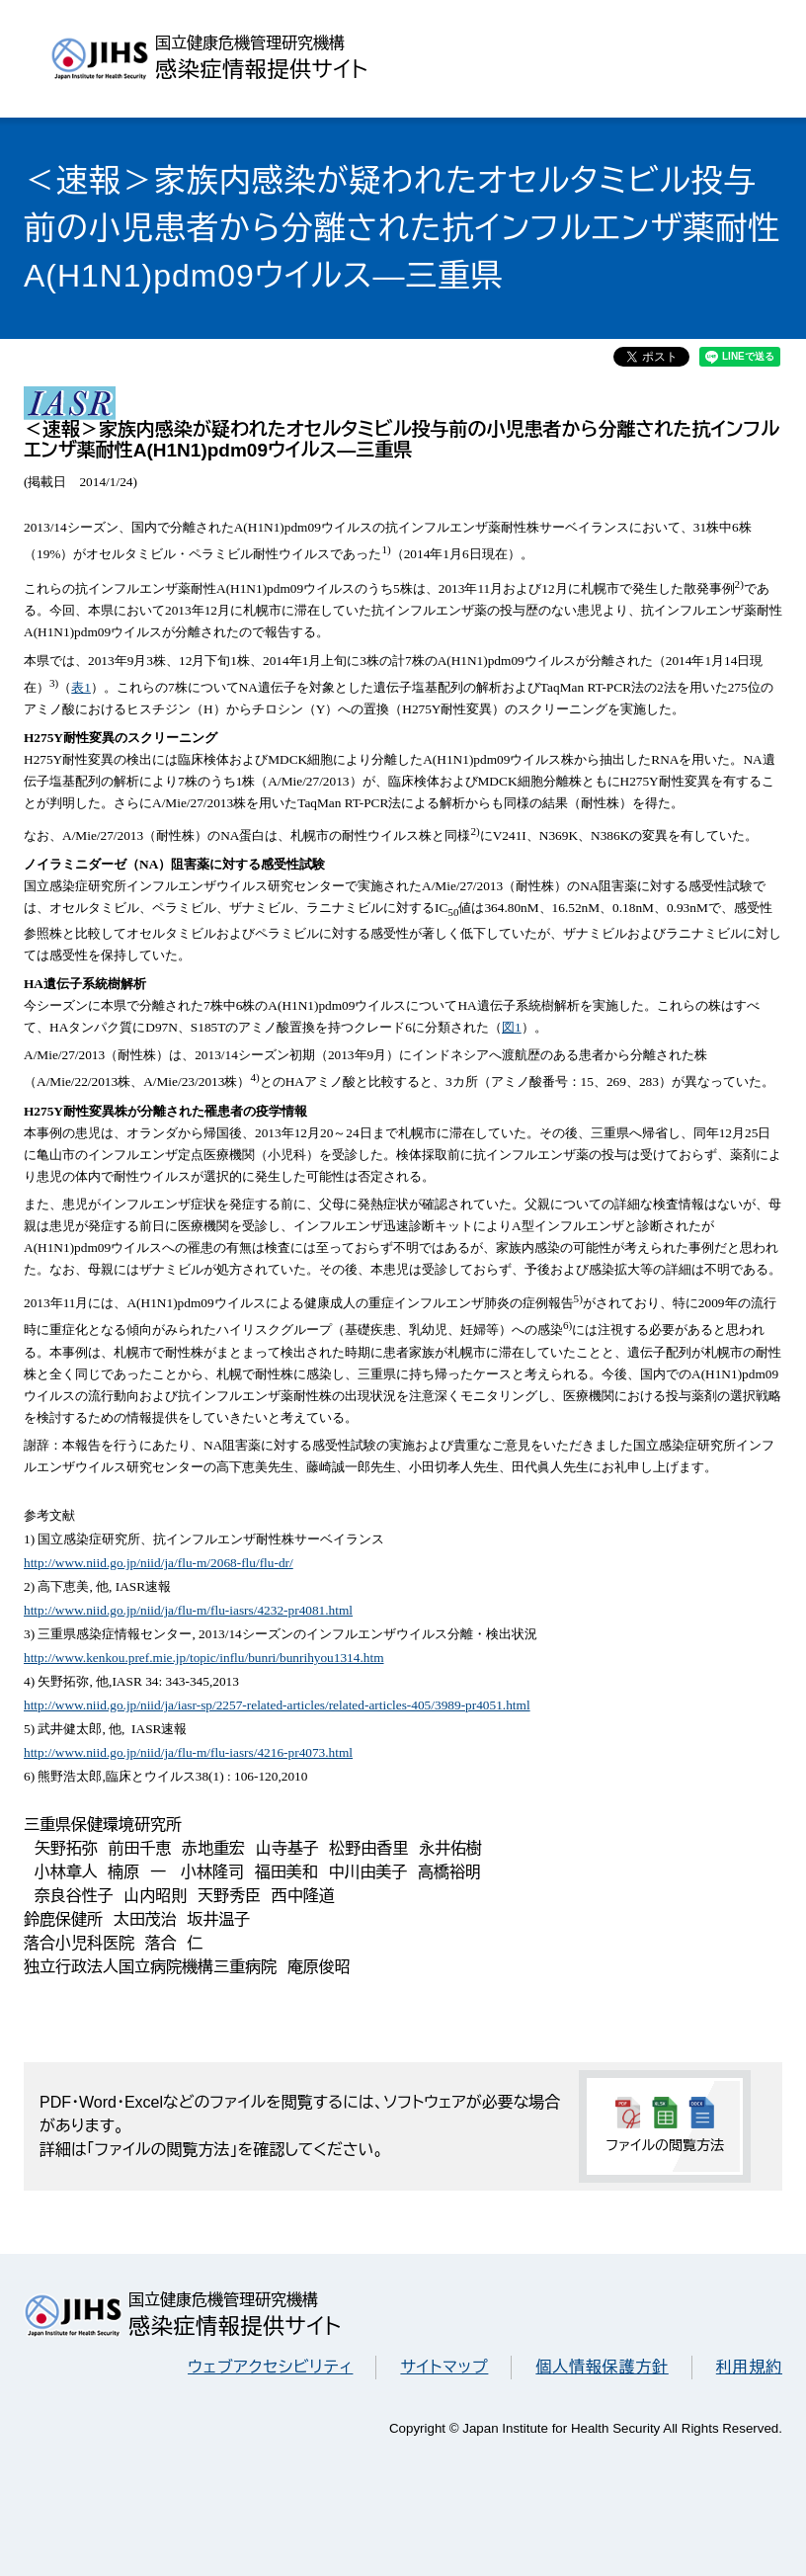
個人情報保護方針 (601, 2367)
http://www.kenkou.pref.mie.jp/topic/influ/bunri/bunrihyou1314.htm (204, 1657)
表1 (81, 687)
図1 (512, 1027)
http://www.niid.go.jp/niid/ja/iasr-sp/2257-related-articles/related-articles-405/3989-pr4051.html (277, 1705)
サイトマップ (444, 2367)
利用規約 (749, 2367)
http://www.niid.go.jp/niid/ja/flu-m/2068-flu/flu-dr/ (158, 1562)
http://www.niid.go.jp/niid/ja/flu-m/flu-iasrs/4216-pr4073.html (188, 1752)
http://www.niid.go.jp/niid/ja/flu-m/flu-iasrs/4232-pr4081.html (188, 1610)
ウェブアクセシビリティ (270, 2367)
